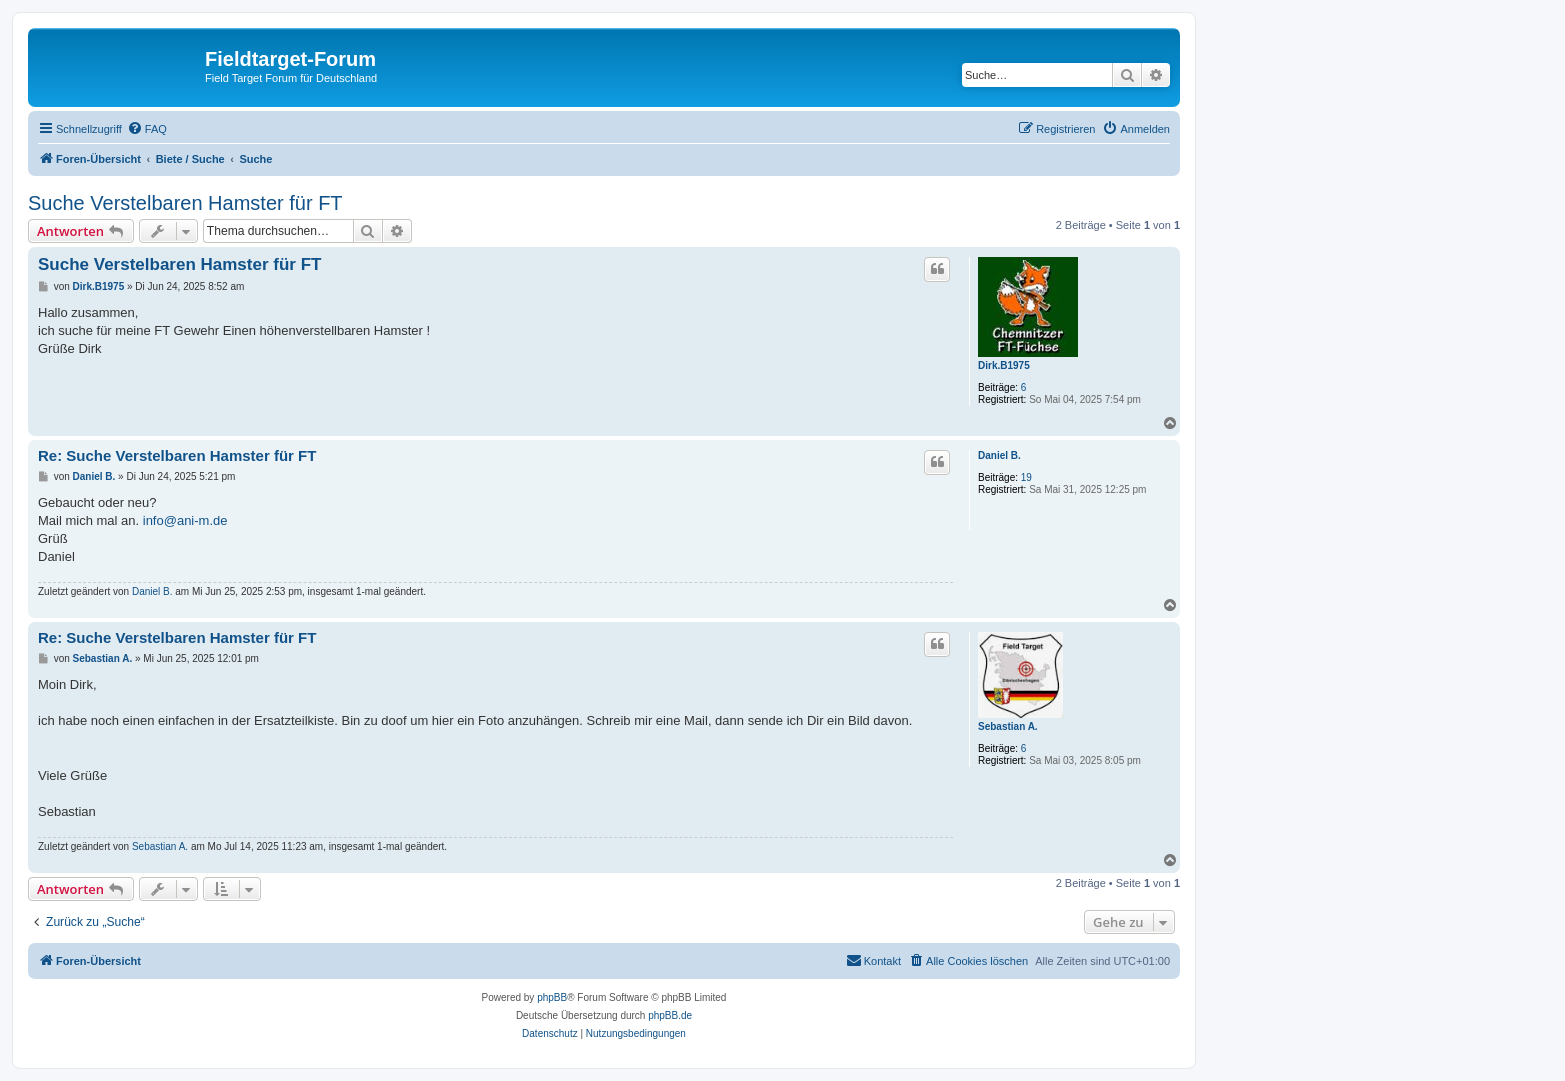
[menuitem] (147, 129)
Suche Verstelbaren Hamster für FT (185, 203)
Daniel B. (999, 455)
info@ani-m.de (185, 520)
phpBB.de (670, 1015)
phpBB (552, 997)
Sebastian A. (1008, 726)
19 (1026, 477)
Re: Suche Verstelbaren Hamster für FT (177, 455)
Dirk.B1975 (1004, 365)
